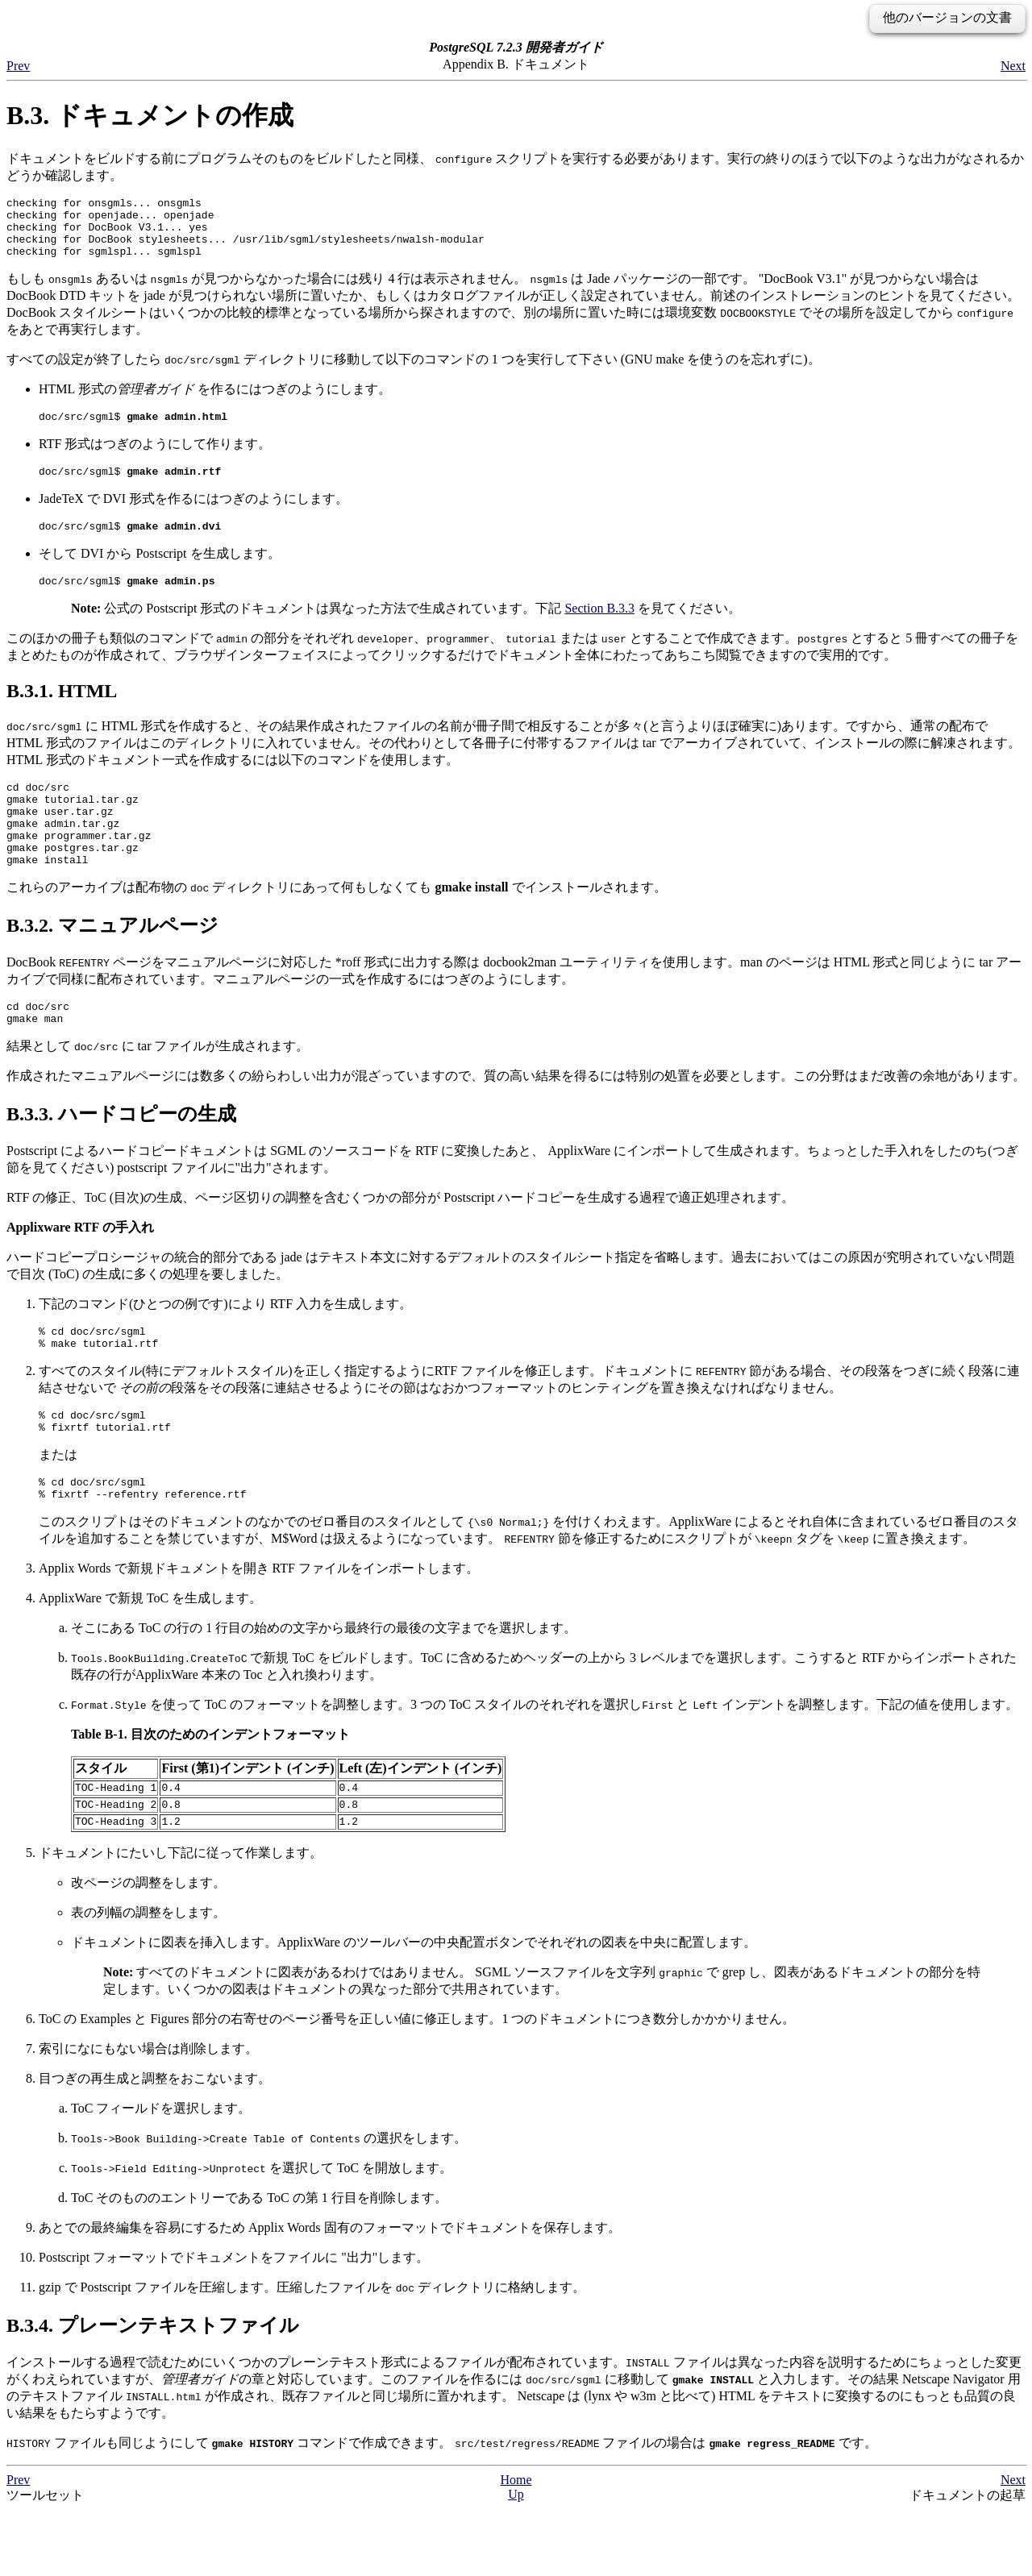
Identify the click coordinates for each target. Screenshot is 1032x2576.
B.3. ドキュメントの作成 (149, 115)
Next (1013, 66)
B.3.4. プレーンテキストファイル (152, 2390)
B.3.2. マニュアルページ (112, 964)
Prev (18, 66)
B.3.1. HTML (61, 712)
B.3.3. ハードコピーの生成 (121, 1157)
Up (516, 2559)
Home (515, 2545)
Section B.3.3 (599, 630)
